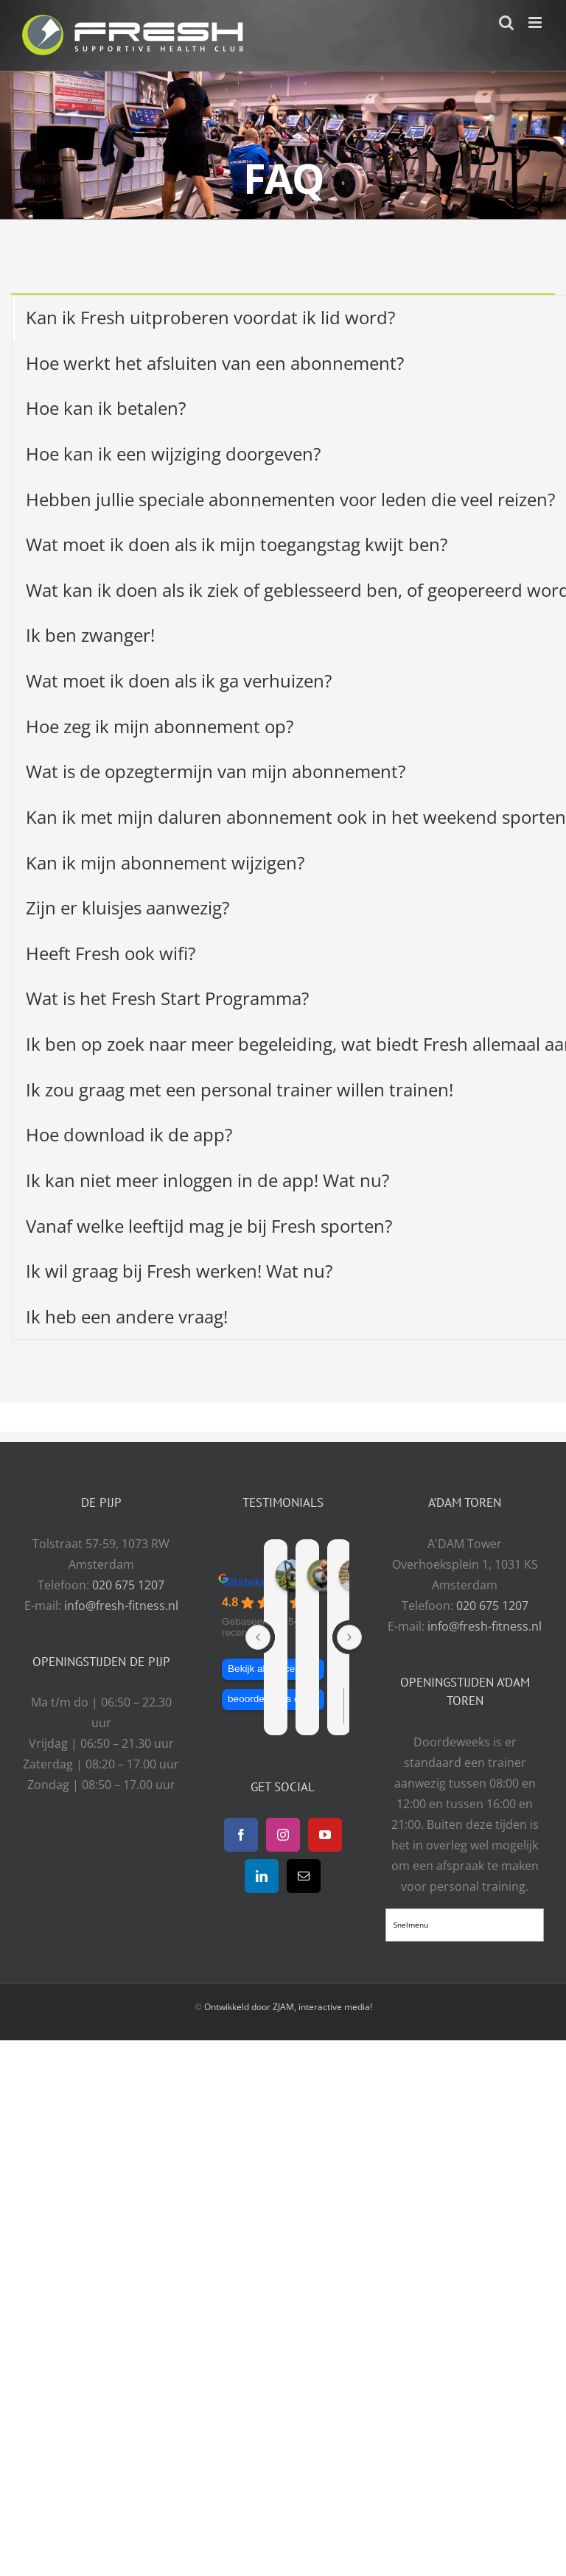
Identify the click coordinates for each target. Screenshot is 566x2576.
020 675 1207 (128, 1585)
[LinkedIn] (262, 1876)
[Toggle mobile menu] (536, 22)
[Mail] (304, 1876)
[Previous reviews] (257, 1637)
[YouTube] (325, 1835)
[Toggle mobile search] (506, 22)
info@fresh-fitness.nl (121, 1605)
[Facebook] (241, 1835)
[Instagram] (283, 1835)
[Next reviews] (349, 1637)
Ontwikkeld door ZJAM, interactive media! (288, 2007)
